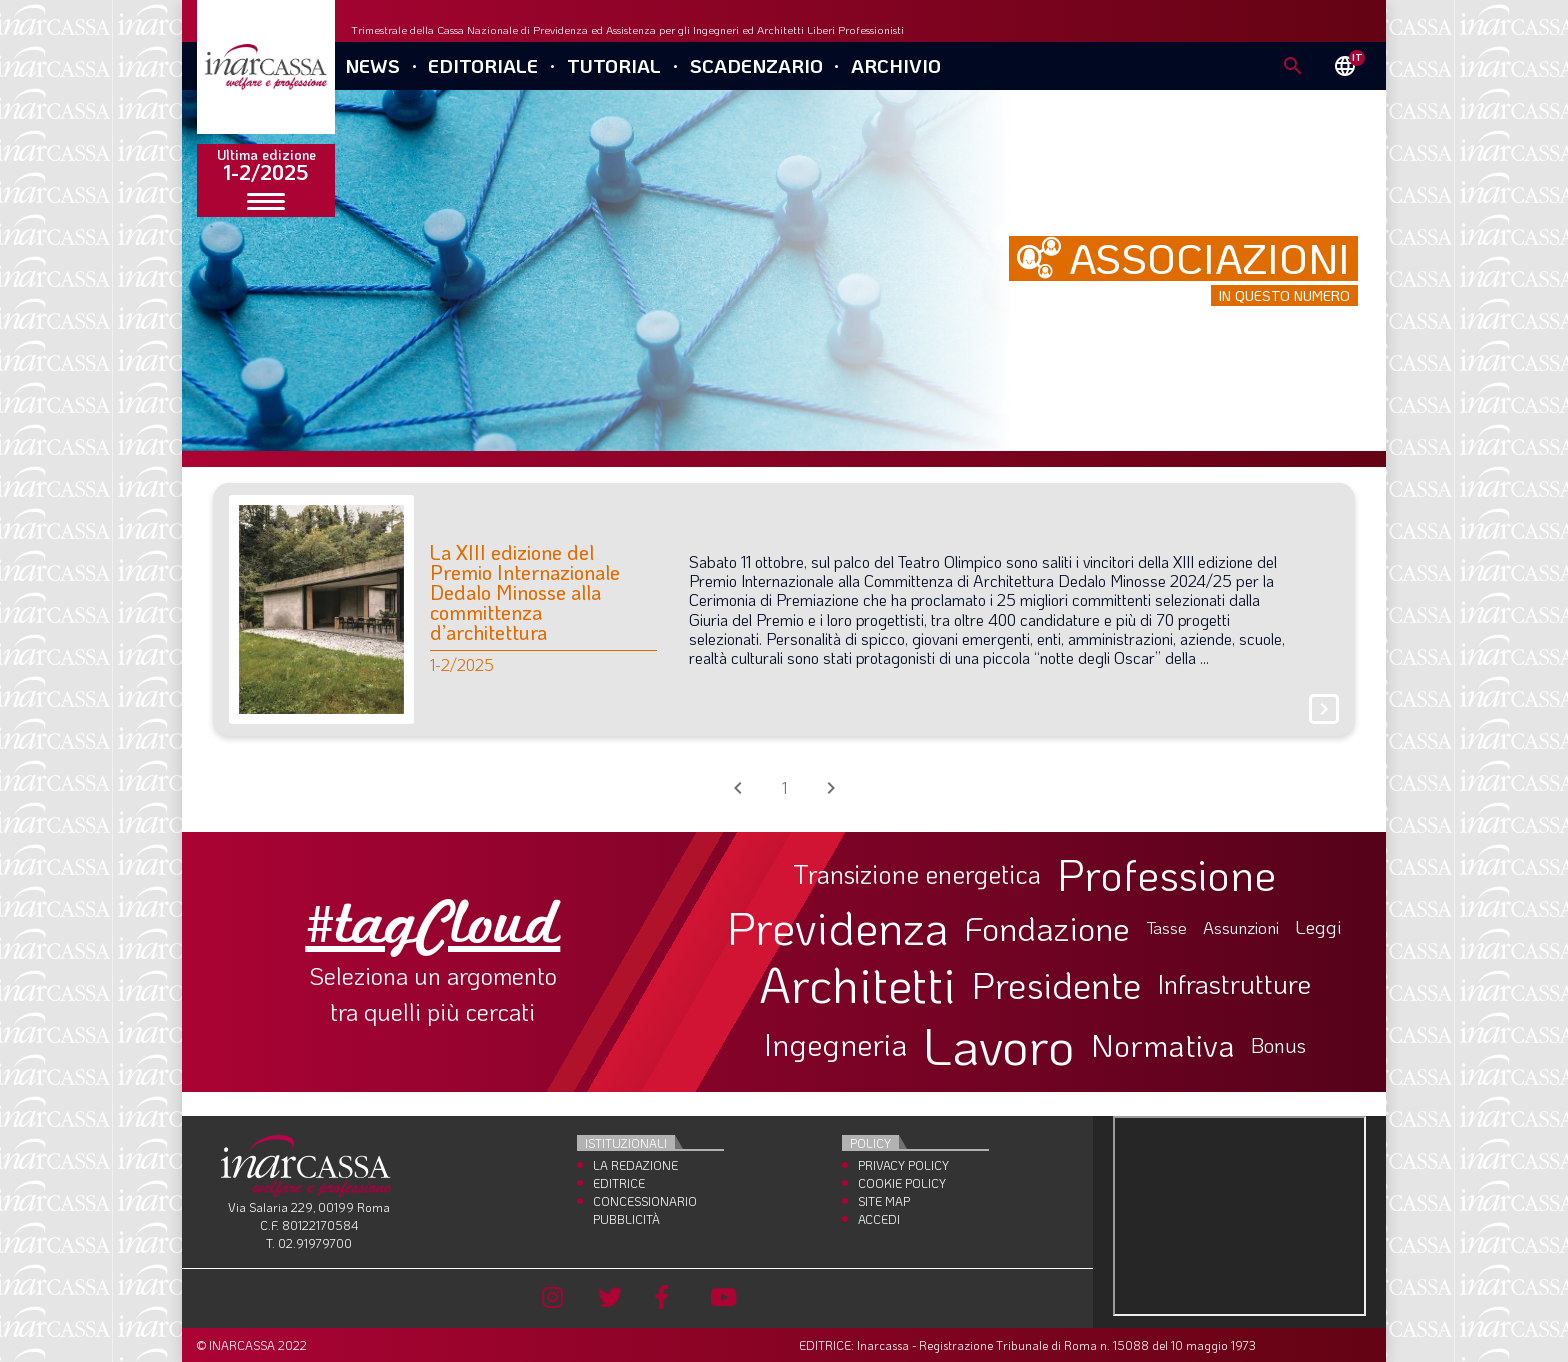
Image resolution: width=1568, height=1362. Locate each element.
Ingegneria (835, 1045)
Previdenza (838, 927)
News (372, 65)
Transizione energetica (917, 874)
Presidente (1056, 984)
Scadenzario (756, 65)
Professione (1166, 874)
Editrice (619, 1183)
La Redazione (635, 1165)
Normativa (1163, 1045)
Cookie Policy (902, 1183)
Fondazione (1047, 928)
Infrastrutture (1234, 984)
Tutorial (614, 65)
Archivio (896, 65)
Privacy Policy (903, 1165)
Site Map (884, 1201)
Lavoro (999, 1045)
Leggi (1318, 927)
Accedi (879, 1219)
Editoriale (483, 65)
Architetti (857, 984)
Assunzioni (1241, 928)
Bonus (1278, 1045)
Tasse (1166, 927)
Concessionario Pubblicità (645, 1210)
